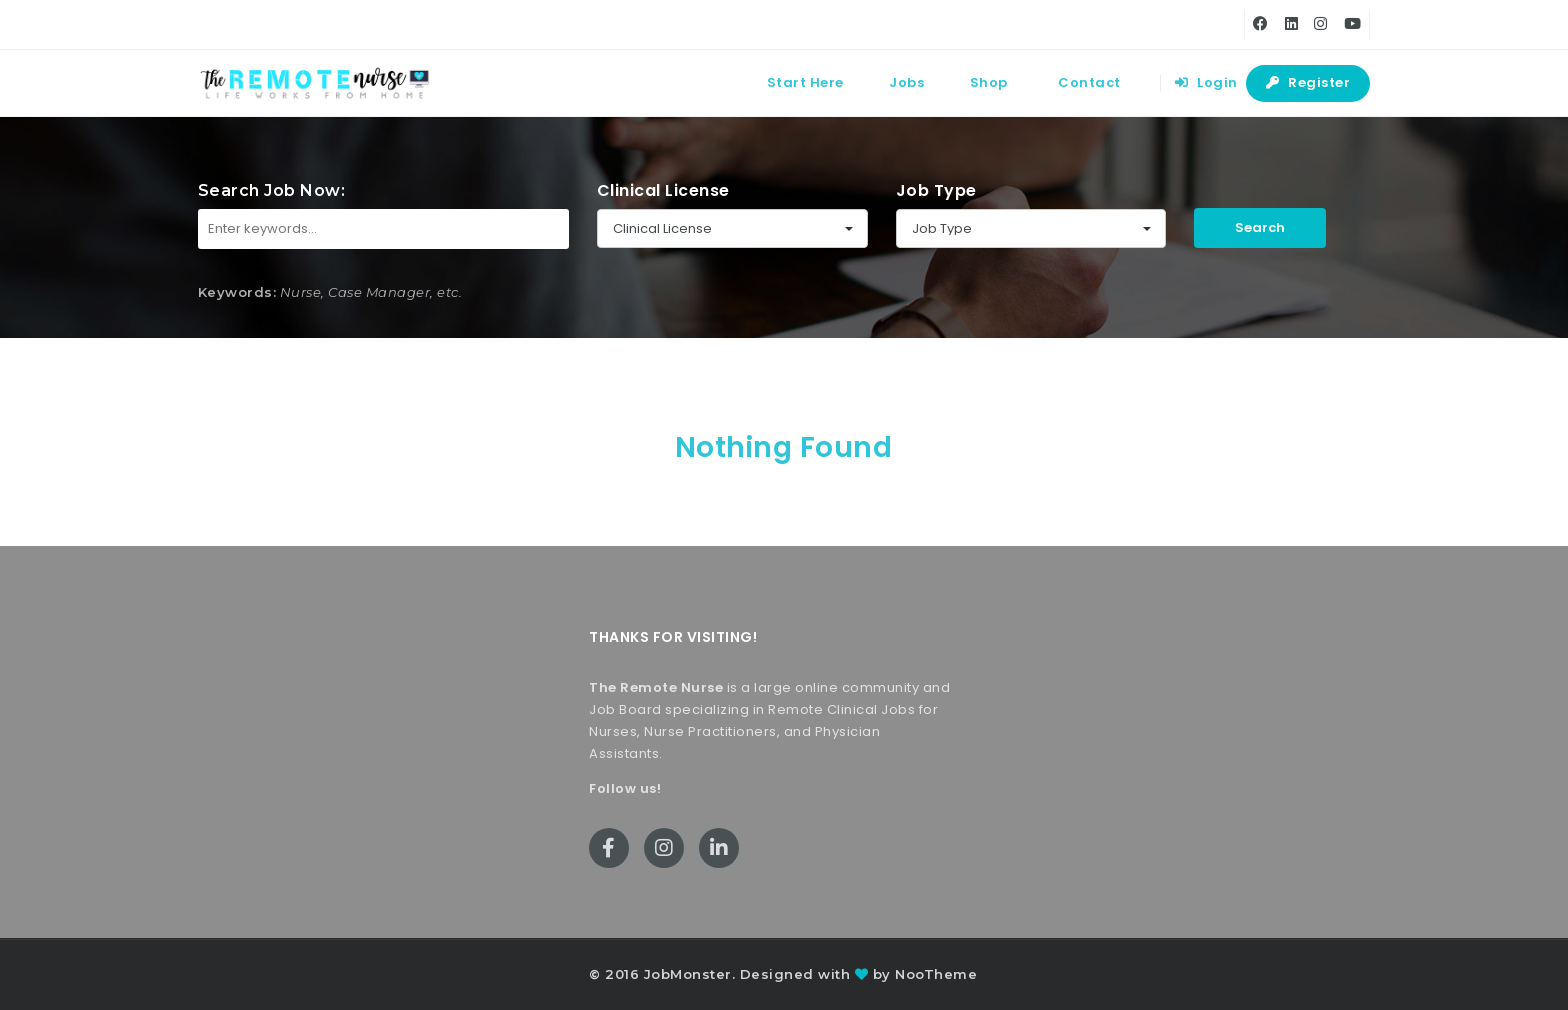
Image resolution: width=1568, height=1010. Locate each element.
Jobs (906, 82)
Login (1206, 82)
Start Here (805, 82)
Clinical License (663, 190)
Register (1308, 82)
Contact (1089, 82)
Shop (989, 82)
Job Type (936, 190)
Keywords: (237, 292)
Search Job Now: (272, 190)
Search (1260, 227)
